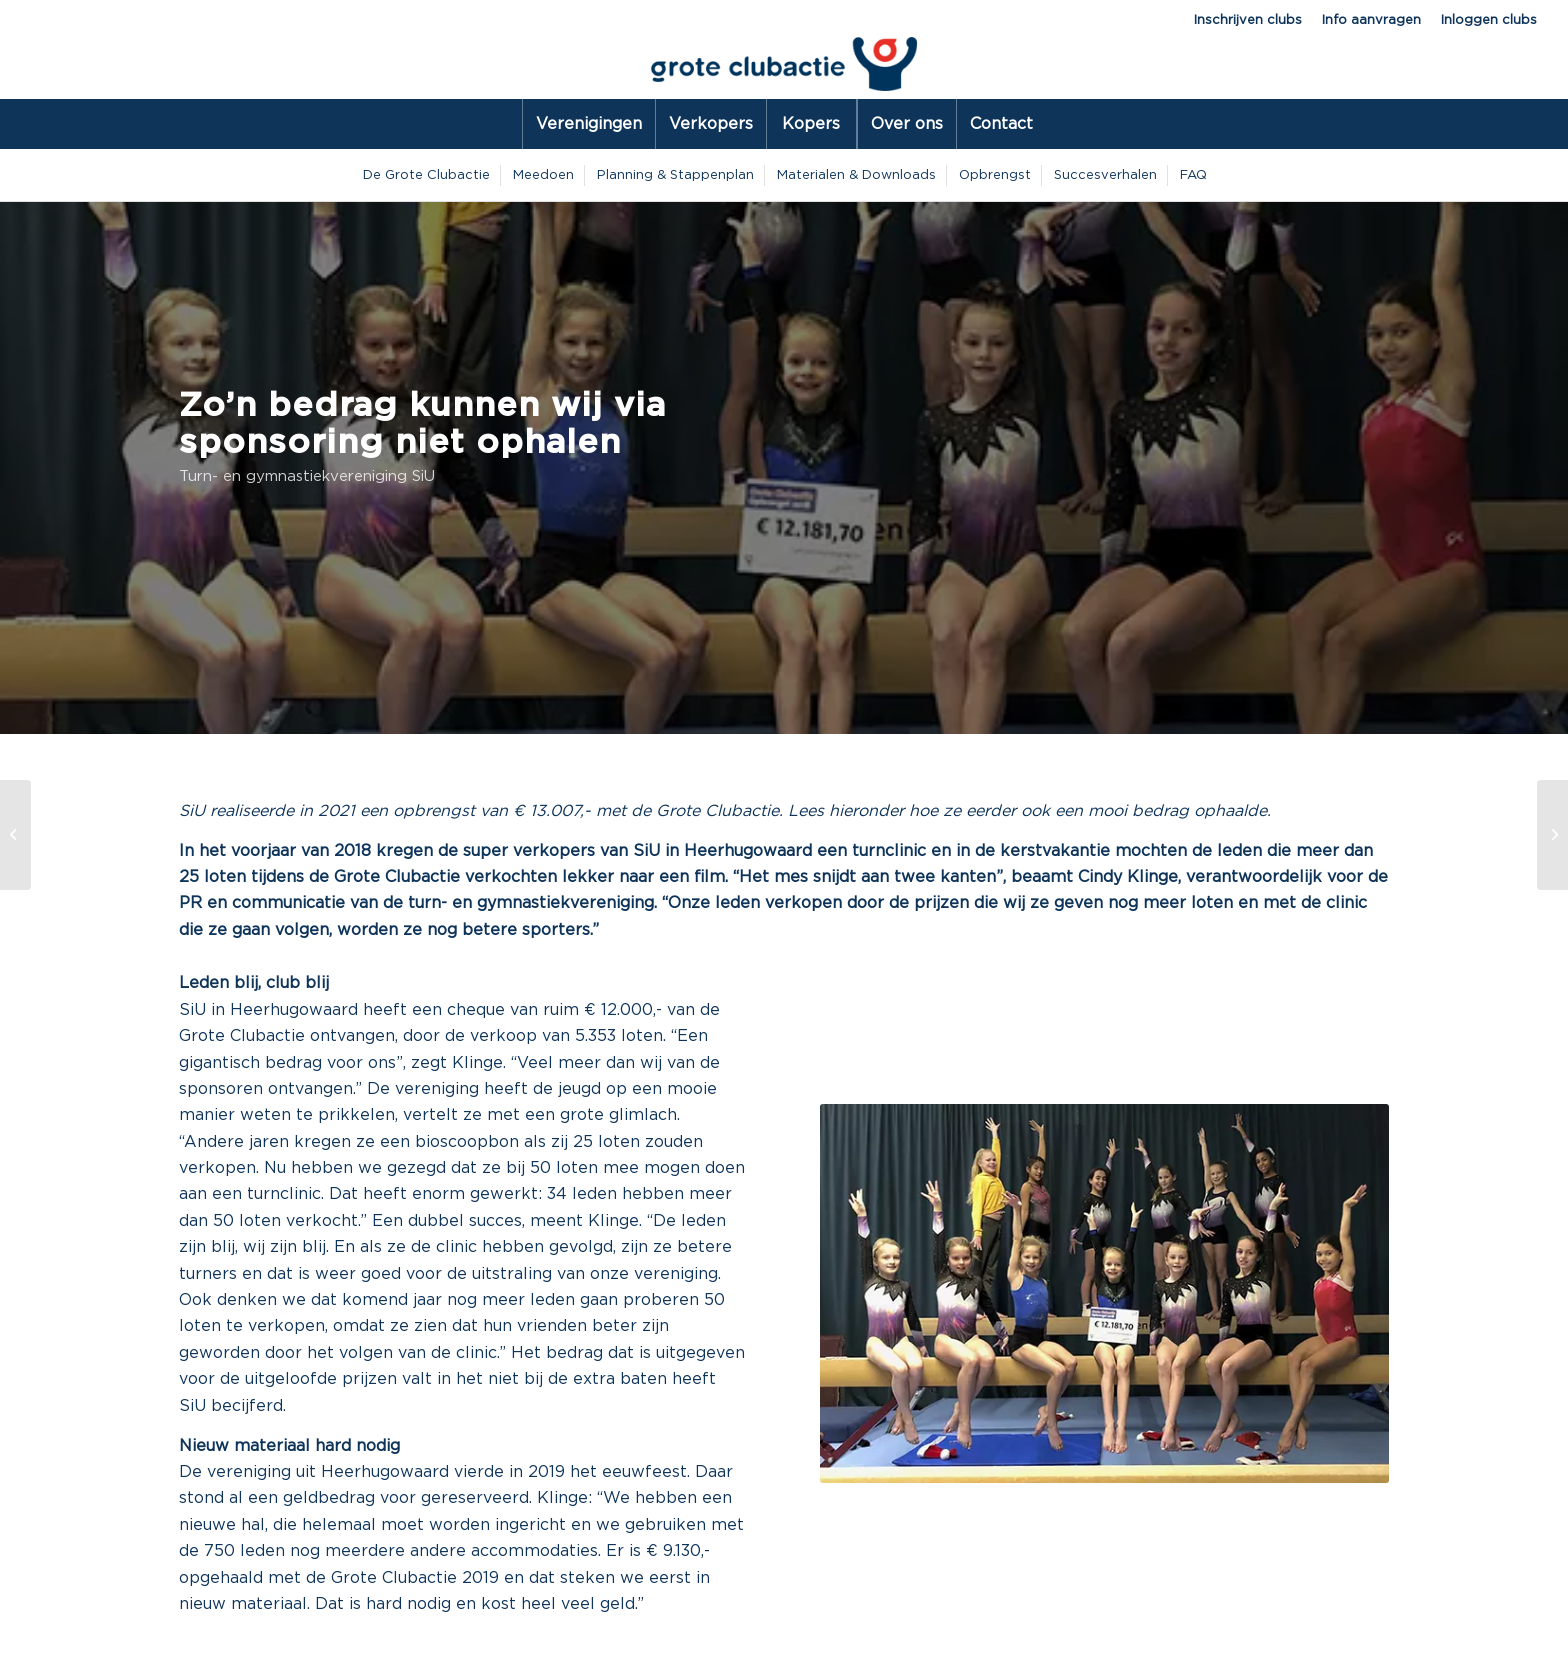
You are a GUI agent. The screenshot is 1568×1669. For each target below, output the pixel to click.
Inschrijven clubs (1248, 20)
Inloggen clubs (1489, 20)
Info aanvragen (1371, 20)
